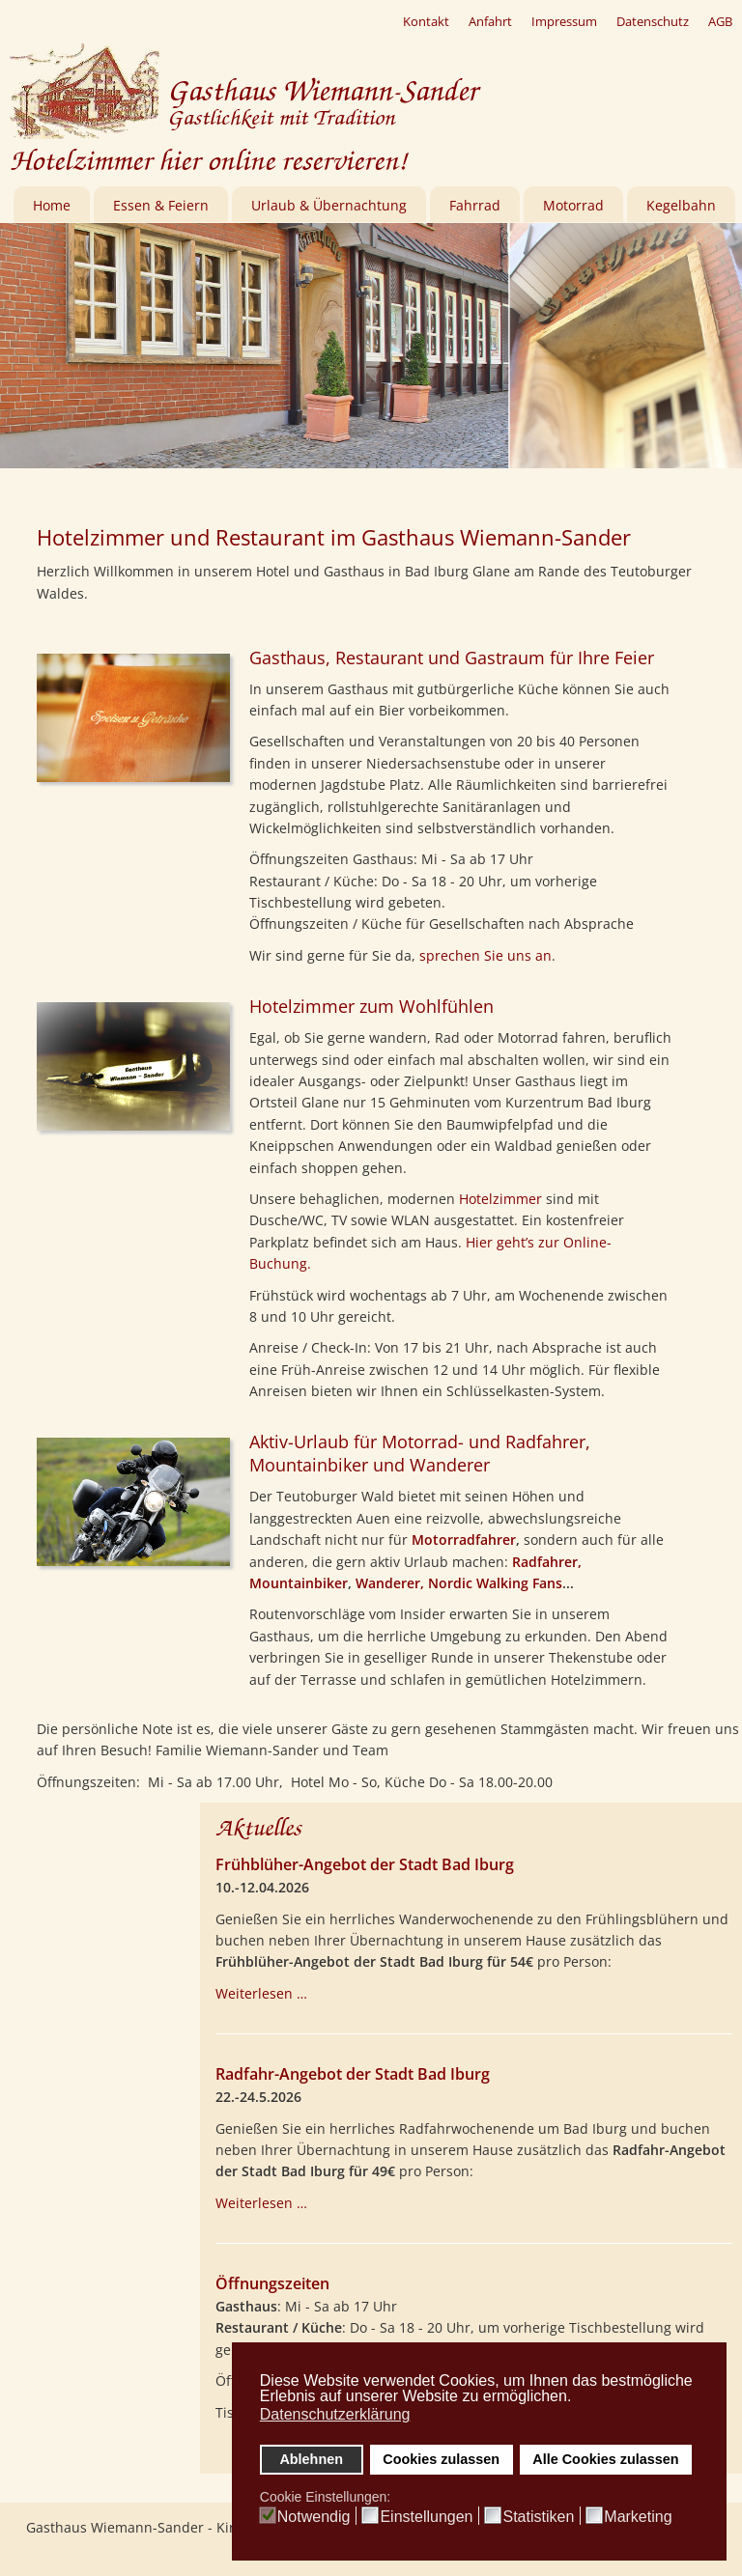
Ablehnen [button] (311, 2459)
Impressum (564, 21)
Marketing (637, 2517)
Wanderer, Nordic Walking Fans (459, 1583)
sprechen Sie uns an (485, 955)
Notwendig (314, 2517)
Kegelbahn (681, 205)
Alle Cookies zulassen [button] (605, 2459)
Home (52, 205)
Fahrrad (474, 205)
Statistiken (538, 2517)
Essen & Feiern (161, 205)
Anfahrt (490, 21)
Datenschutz (652, 21)
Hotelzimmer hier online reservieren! (208, 161)
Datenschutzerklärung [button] (335, 2414)
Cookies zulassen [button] (441, 2459)
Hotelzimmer (500, 1199)
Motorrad (573, 205)
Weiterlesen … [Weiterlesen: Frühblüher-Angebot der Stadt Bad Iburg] (261, 1993)
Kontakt (426, 21)
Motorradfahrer (464, 1539)
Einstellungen (426, 2517)
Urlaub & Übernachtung (329, 205)
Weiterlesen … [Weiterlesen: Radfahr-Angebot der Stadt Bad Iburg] (261, 2203)
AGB (720, 21)
